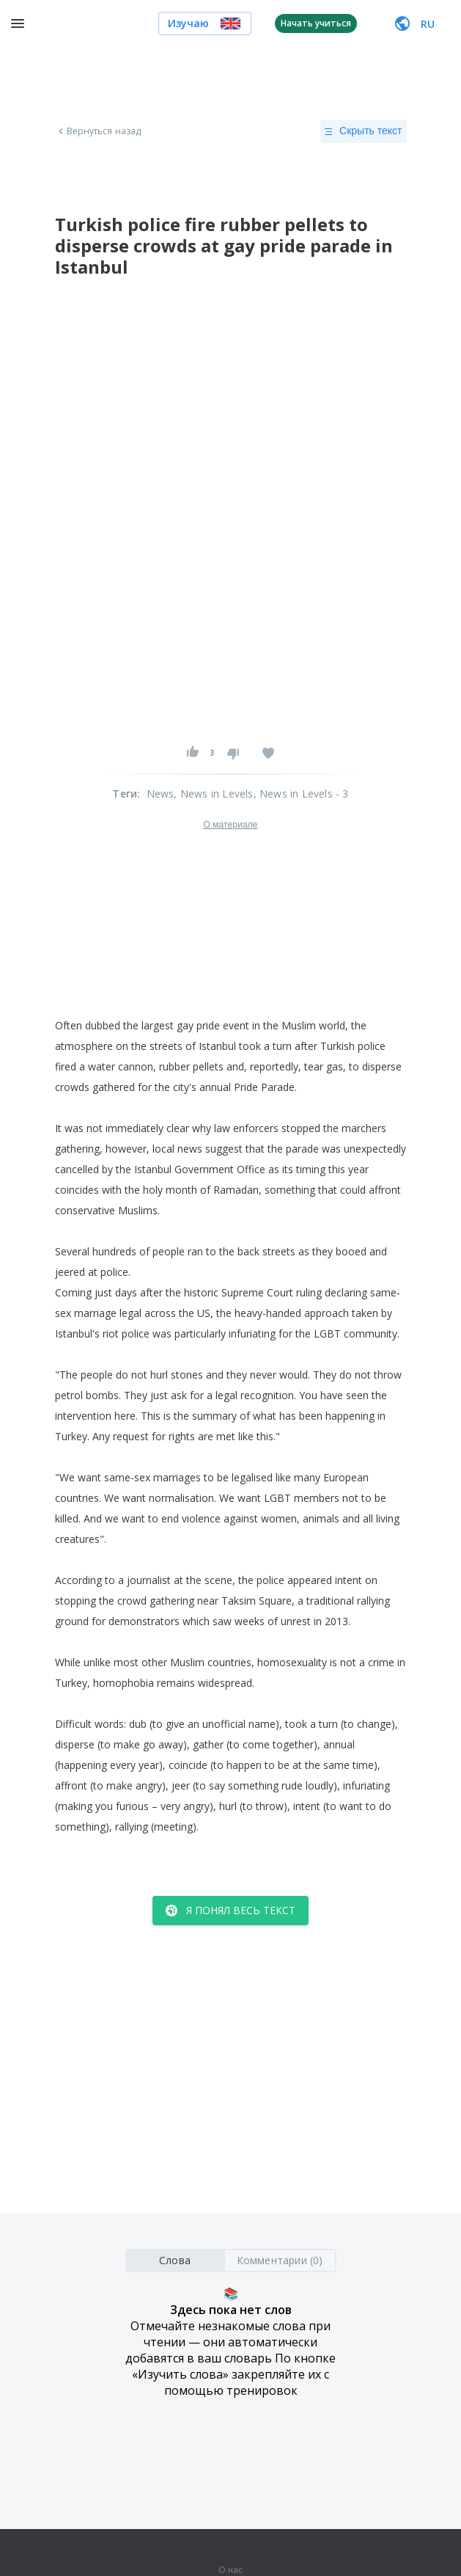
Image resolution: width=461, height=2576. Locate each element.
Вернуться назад (98, 131)
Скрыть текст (363, 131)
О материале (230, 825)
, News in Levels (213, 793)
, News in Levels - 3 (301, 793)
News (160, 793)
